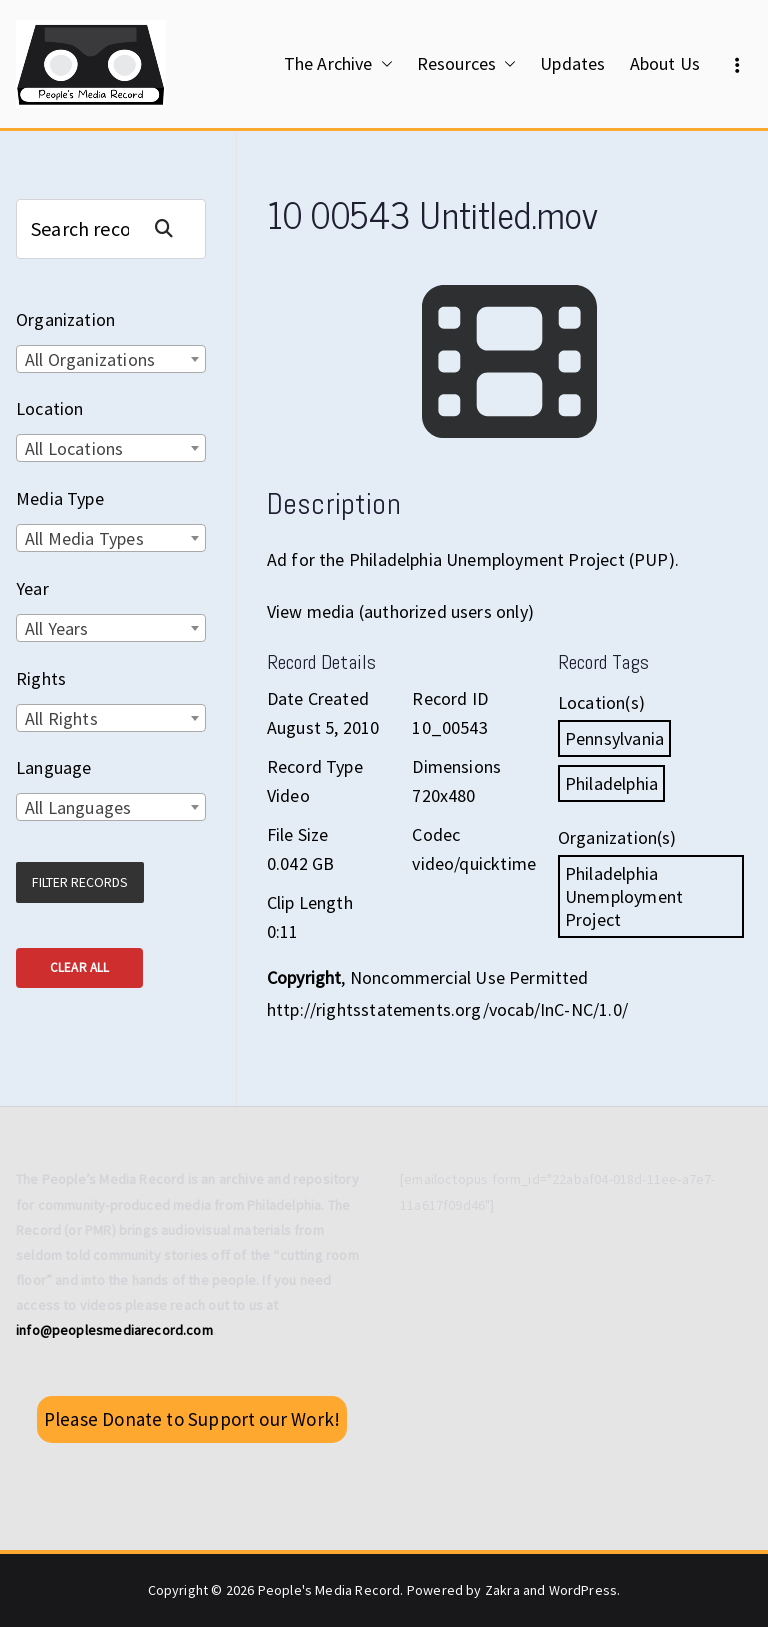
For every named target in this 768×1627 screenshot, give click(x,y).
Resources (467, 64)
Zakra (502, 1590)
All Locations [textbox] (74, 448)
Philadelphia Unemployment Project (624, 896)
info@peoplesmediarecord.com (114, 1330)
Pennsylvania (614, 738)
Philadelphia (611, 783)
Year (32, 588)
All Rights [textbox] (61, 718)
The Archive (338, 64)
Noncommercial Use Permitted (469, 977)
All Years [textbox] (57, 628)
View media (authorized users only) (400, 611)
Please (192, 1419)
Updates (572, 63)
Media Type (60, 498)
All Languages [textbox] (78, 807)
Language (53, 767)
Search (172, 228)
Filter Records (80, 882)
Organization (65, 319)
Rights (41, 678)
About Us (665, 63)
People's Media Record (329, 1590)
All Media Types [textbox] (84, 538)
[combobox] (111, 359)
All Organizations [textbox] (90, 359)
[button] (383, 64)
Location (49, 408)
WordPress (583, 1590)
